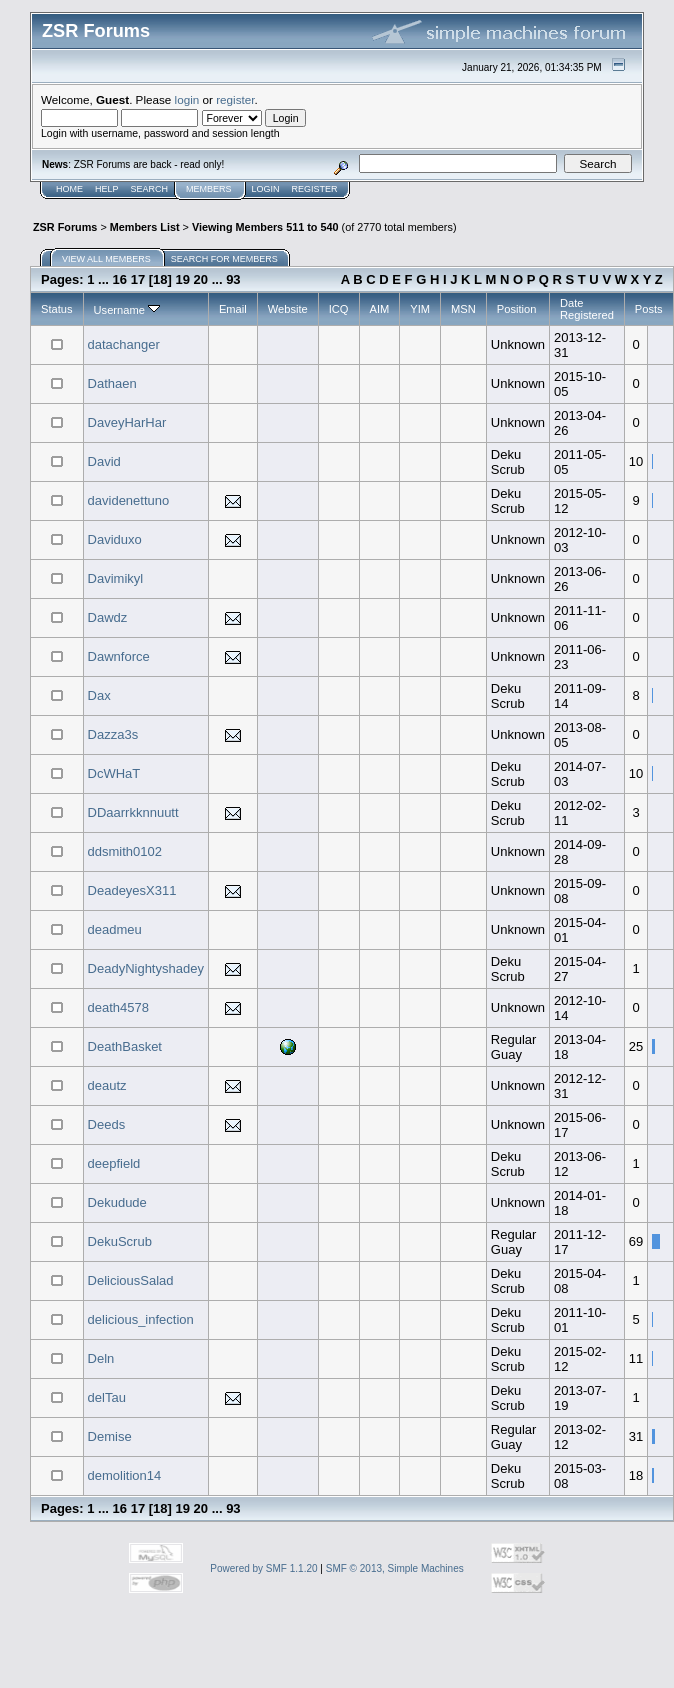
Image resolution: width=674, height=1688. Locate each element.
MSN (463, 309)
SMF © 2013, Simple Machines (395, 1568)
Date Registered (587, 309)
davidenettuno (129, 500)
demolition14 (125, 1475)
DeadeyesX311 (132, 890)
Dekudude (117, 1202)
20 (201, 279)
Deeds (107, 1124)
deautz (107, 1085)
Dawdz (108, 617)
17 (138, 279)
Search (150, 189)
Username (127, 310)
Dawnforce (119, 656)
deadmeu (115, 929)
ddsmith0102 (125, 851)
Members (209, 189)
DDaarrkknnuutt (133, 812)
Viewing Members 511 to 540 (265, 227)
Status (57, 309)
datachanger (124, 344)
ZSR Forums (65, 227)
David (104, 461)
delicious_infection (141, 1319)
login (187, 99)
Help (107, 189)
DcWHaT (114, 773)
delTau (107, 1397)
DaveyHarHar (127, 422)
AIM (380, 309)
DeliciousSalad (131, 1280)
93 (233, 279)
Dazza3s (113, 734)
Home (69, 189)
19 (183, 279)
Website (288, 309)
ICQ (339, 309)
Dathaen (112, 383)
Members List (145, 227)
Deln (101, 1358)
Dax (99, 695)
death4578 (118, 1007)
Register (315, 189)
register (235, 99)
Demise (110, 1436)
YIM (420, 309)
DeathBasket (125, 1046)
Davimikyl (116, 578)
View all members (106, 259)
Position (517, 309)
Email (233, 309)
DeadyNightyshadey (146, 968)
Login (266, 189)
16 (120, 279)
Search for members (224, 259)
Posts (649, 309)
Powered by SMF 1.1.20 (263, 1568)
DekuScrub (120, 1241)
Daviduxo (115, 539)
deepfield (114, 1163)
